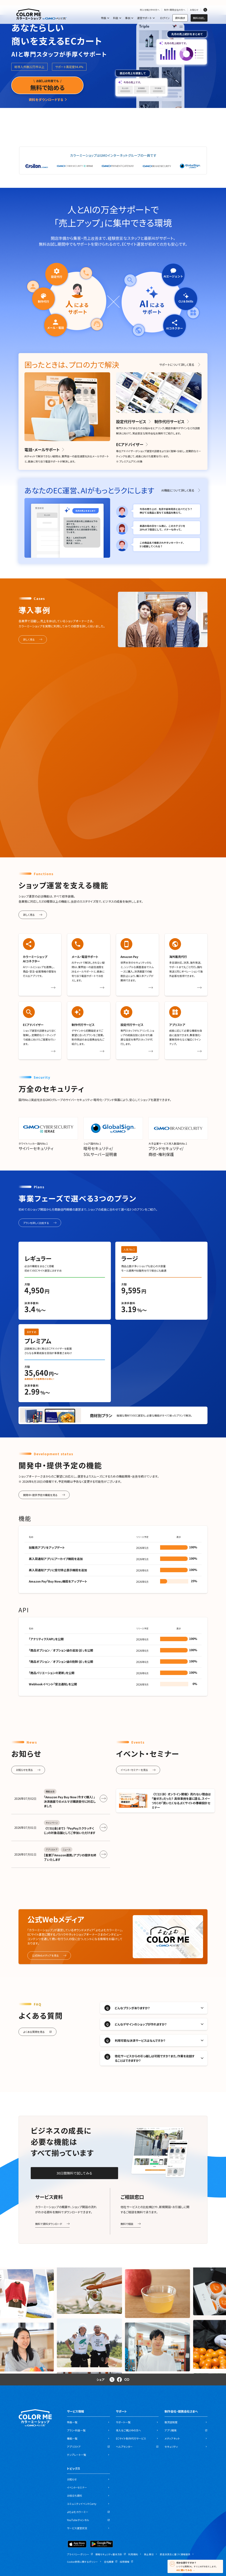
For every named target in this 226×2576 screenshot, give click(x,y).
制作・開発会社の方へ (174, 9)
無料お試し (199, 18)
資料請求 (180, 18)
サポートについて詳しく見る (180, 366)
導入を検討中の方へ (150, 9)
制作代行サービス (172, 423)
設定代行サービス (134, 423)
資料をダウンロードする (46, 101)
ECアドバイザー (132, 446)
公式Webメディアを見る (49, 1962)
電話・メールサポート (45, 451)
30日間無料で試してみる (74, 2180)
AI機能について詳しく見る (181, 492)
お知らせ (194, 9)
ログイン (165, 18)
